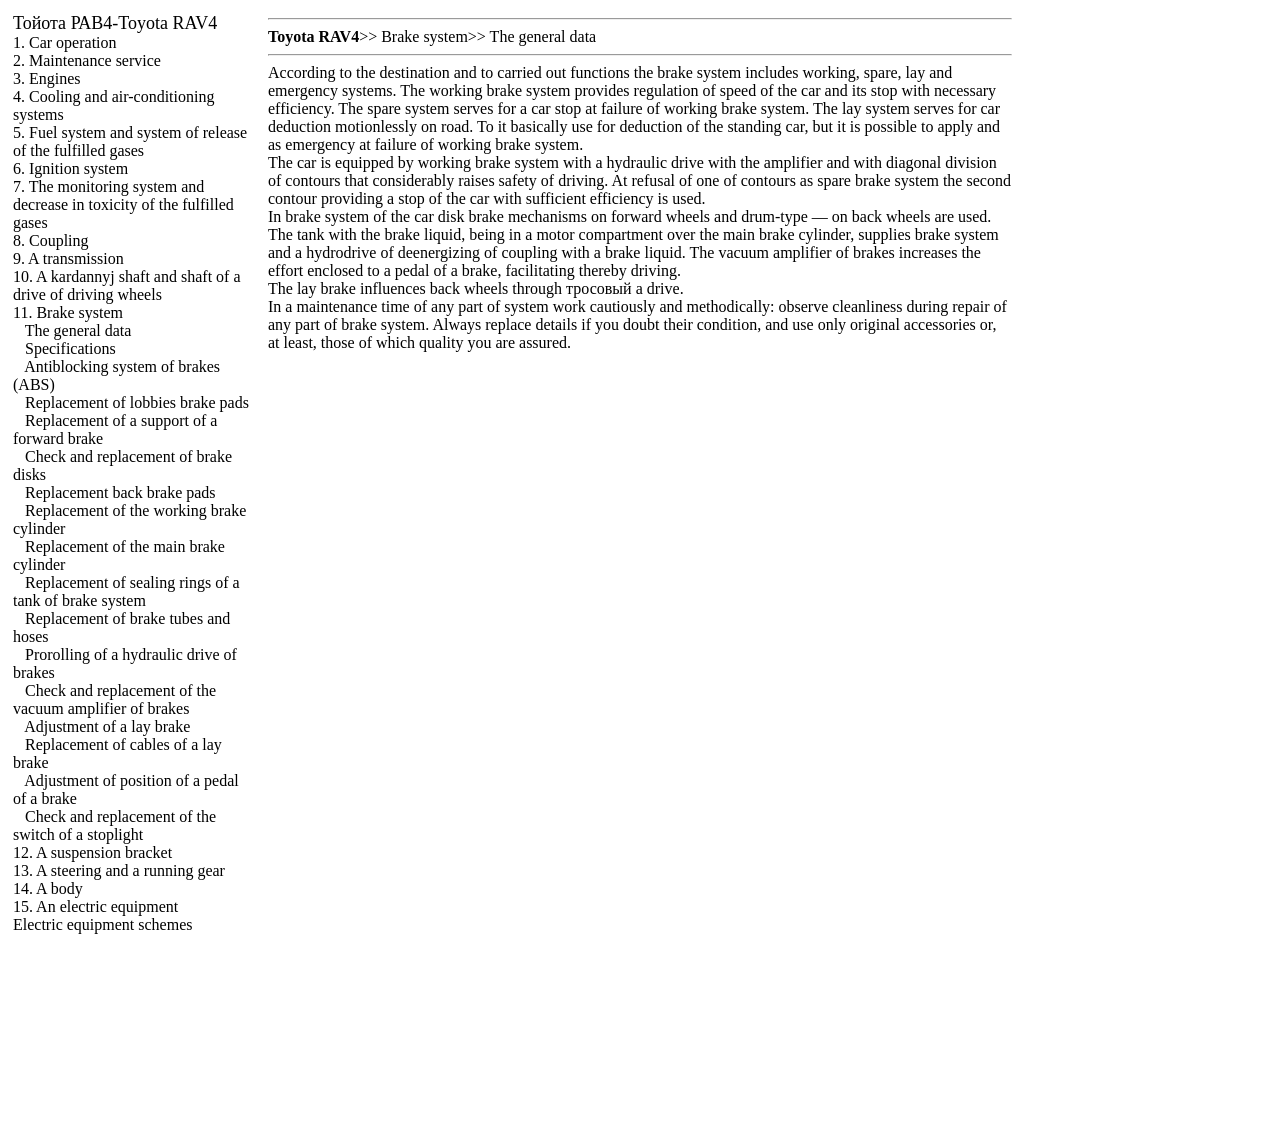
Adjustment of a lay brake (107, 726)
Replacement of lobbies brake (137, 402)
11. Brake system (68, 312)
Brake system (424, 36)
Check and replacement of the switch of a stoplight (114, 825)
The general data (78, 330)
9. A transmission (68, 258)
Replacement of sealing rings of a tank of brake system (126, 591)
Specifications (70, 348)
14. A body (48, 888)
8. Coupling (51, 240)
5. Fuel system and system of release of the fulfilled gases (130, 141)
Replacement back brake (120, 492)
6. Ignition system (70, 168)
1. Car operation (65, 42)
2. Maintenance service (87, 60)
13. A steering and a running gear (119, 870)
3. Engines (47, 78)
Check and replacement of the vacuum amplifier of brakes (114, 699)
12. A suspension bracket (92, 852)
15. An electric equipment (95, 906)
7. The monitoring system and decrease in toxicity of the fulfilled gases (123, 204)
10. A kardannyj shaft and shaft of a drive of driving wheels (127, 285)
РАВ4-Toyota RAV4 (115, 23)
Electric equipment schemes (102, 924)
